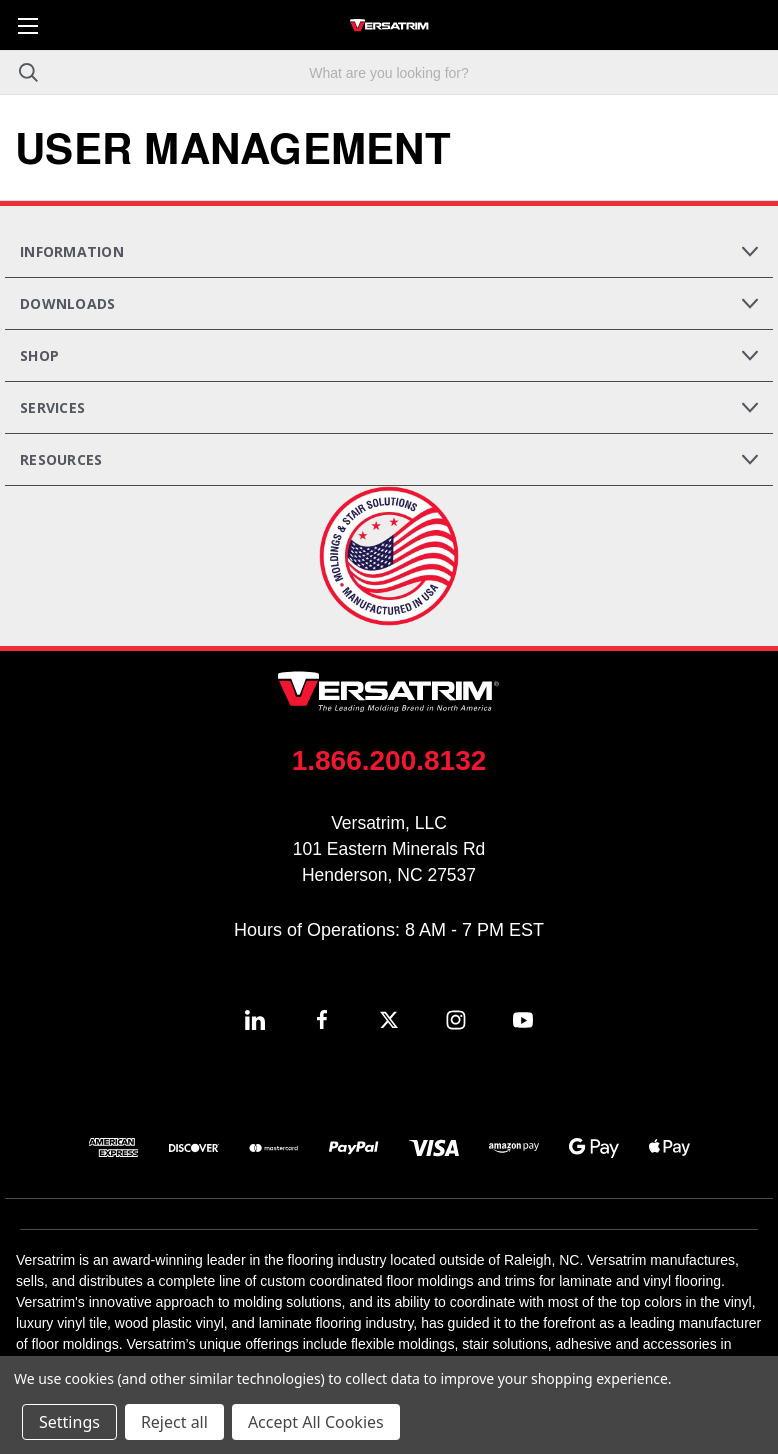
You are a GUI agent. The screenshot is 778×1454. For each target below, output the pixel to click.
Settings (69, 1422)
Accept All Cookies (316, 1422)
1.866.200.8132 (389, 760)
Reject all (174, 1422)
